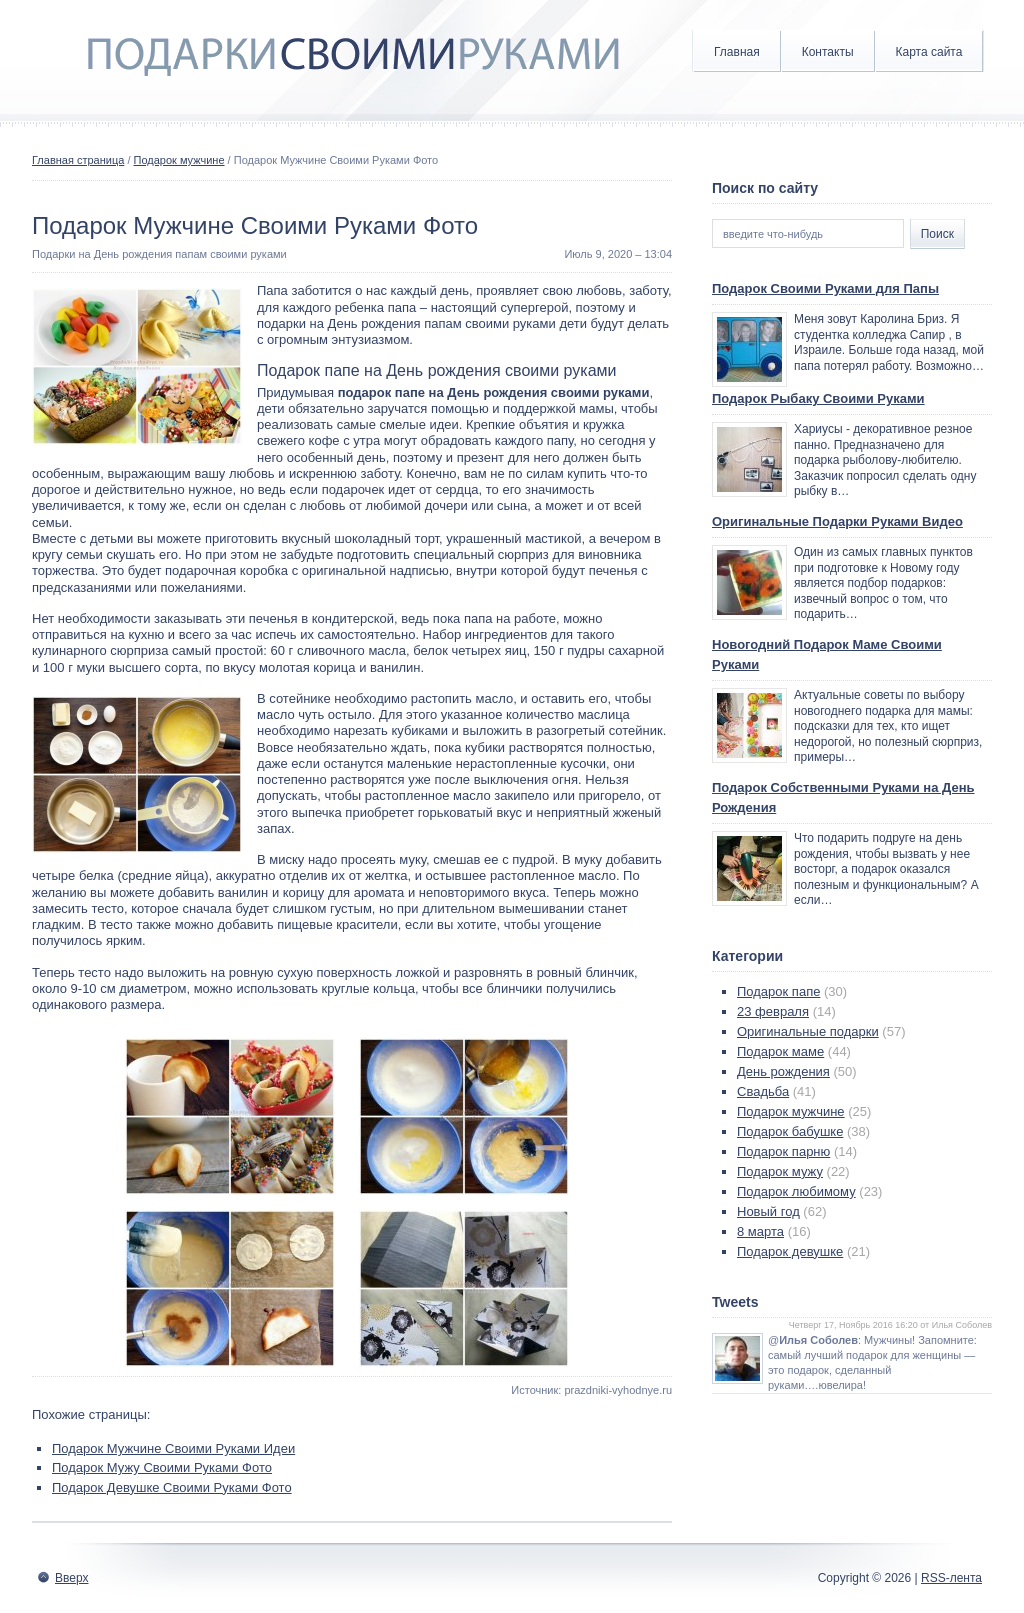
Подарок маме (780, 1051)
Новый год (768, 1211)
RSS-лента (951, 1578)
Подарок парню (783, 1151)
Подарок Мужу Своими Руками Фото (162, 1467)
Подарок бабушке (790, 1131)
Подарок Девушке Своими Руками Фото (172, 1487)
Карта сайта (929, 52)
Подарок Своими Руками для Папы (825, 288)
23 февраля (773, 1011)
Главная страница (78, 160)
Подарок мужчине (179, 160)
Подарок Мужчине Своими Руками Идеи (173, 1448)
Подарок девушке (790, 1251)
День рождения (783, 1071)
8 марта (760, 1231)
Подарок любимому (796, 1191)
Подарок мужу (780, 1171)
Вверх (71, 1578)
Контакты (828, 52)
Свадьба (763, 1091)
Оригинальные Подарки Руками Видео (837, 521)
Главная (737, 52)
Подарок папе (778, 991)
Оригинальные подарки (808, 1031)
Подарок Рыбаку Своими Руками (818, 398)
